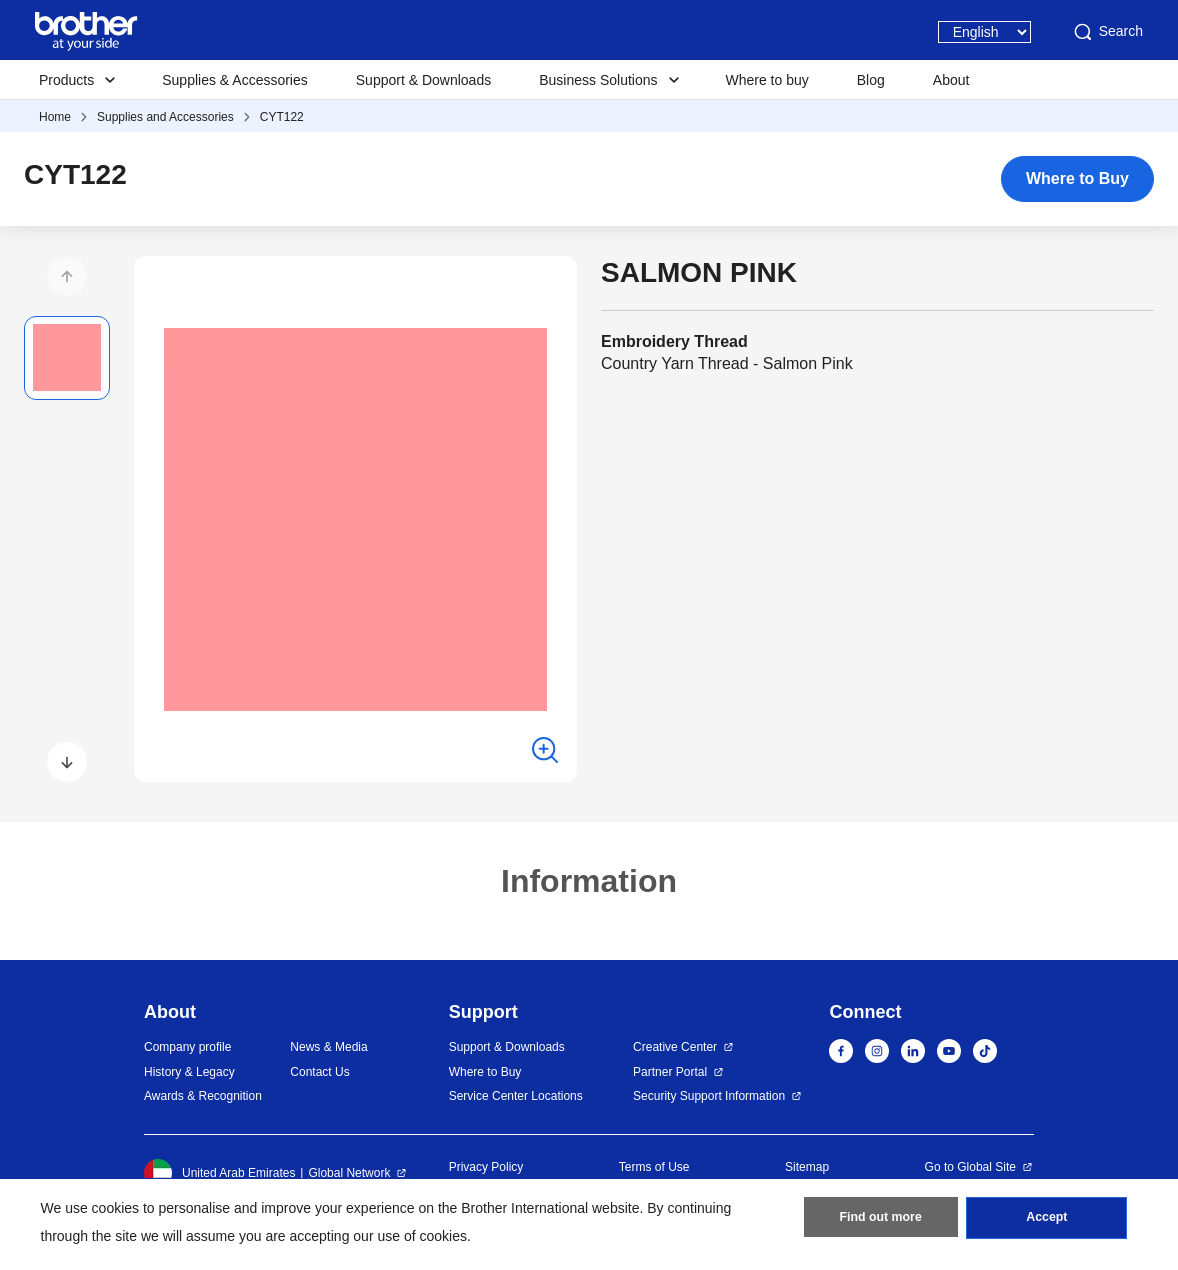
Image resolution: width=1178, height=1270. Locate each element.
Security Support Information (709, 1096)
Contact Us (319, 1072)
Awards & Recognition (203, 1096)
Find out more (881, 1221)
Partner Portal (670, 1072)
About (951, 80)
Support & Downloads (423, 80)
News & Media (328, 1047)
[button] (67, 276)
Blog (871, 80)
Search (1107, 32)
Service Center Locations (516, 1096)
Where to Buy (1077, 178)
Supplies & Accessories (235, 80)
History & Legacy (189, 1072)
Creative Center (675, 1047)
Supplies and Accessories (165, 117)
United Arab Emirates (219, 1173)
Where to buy (767, 80)
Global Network (349, 1173)
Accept (1047, 1221)
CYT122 (282, 117)
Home (55, 117)
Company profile (187, 1047)
